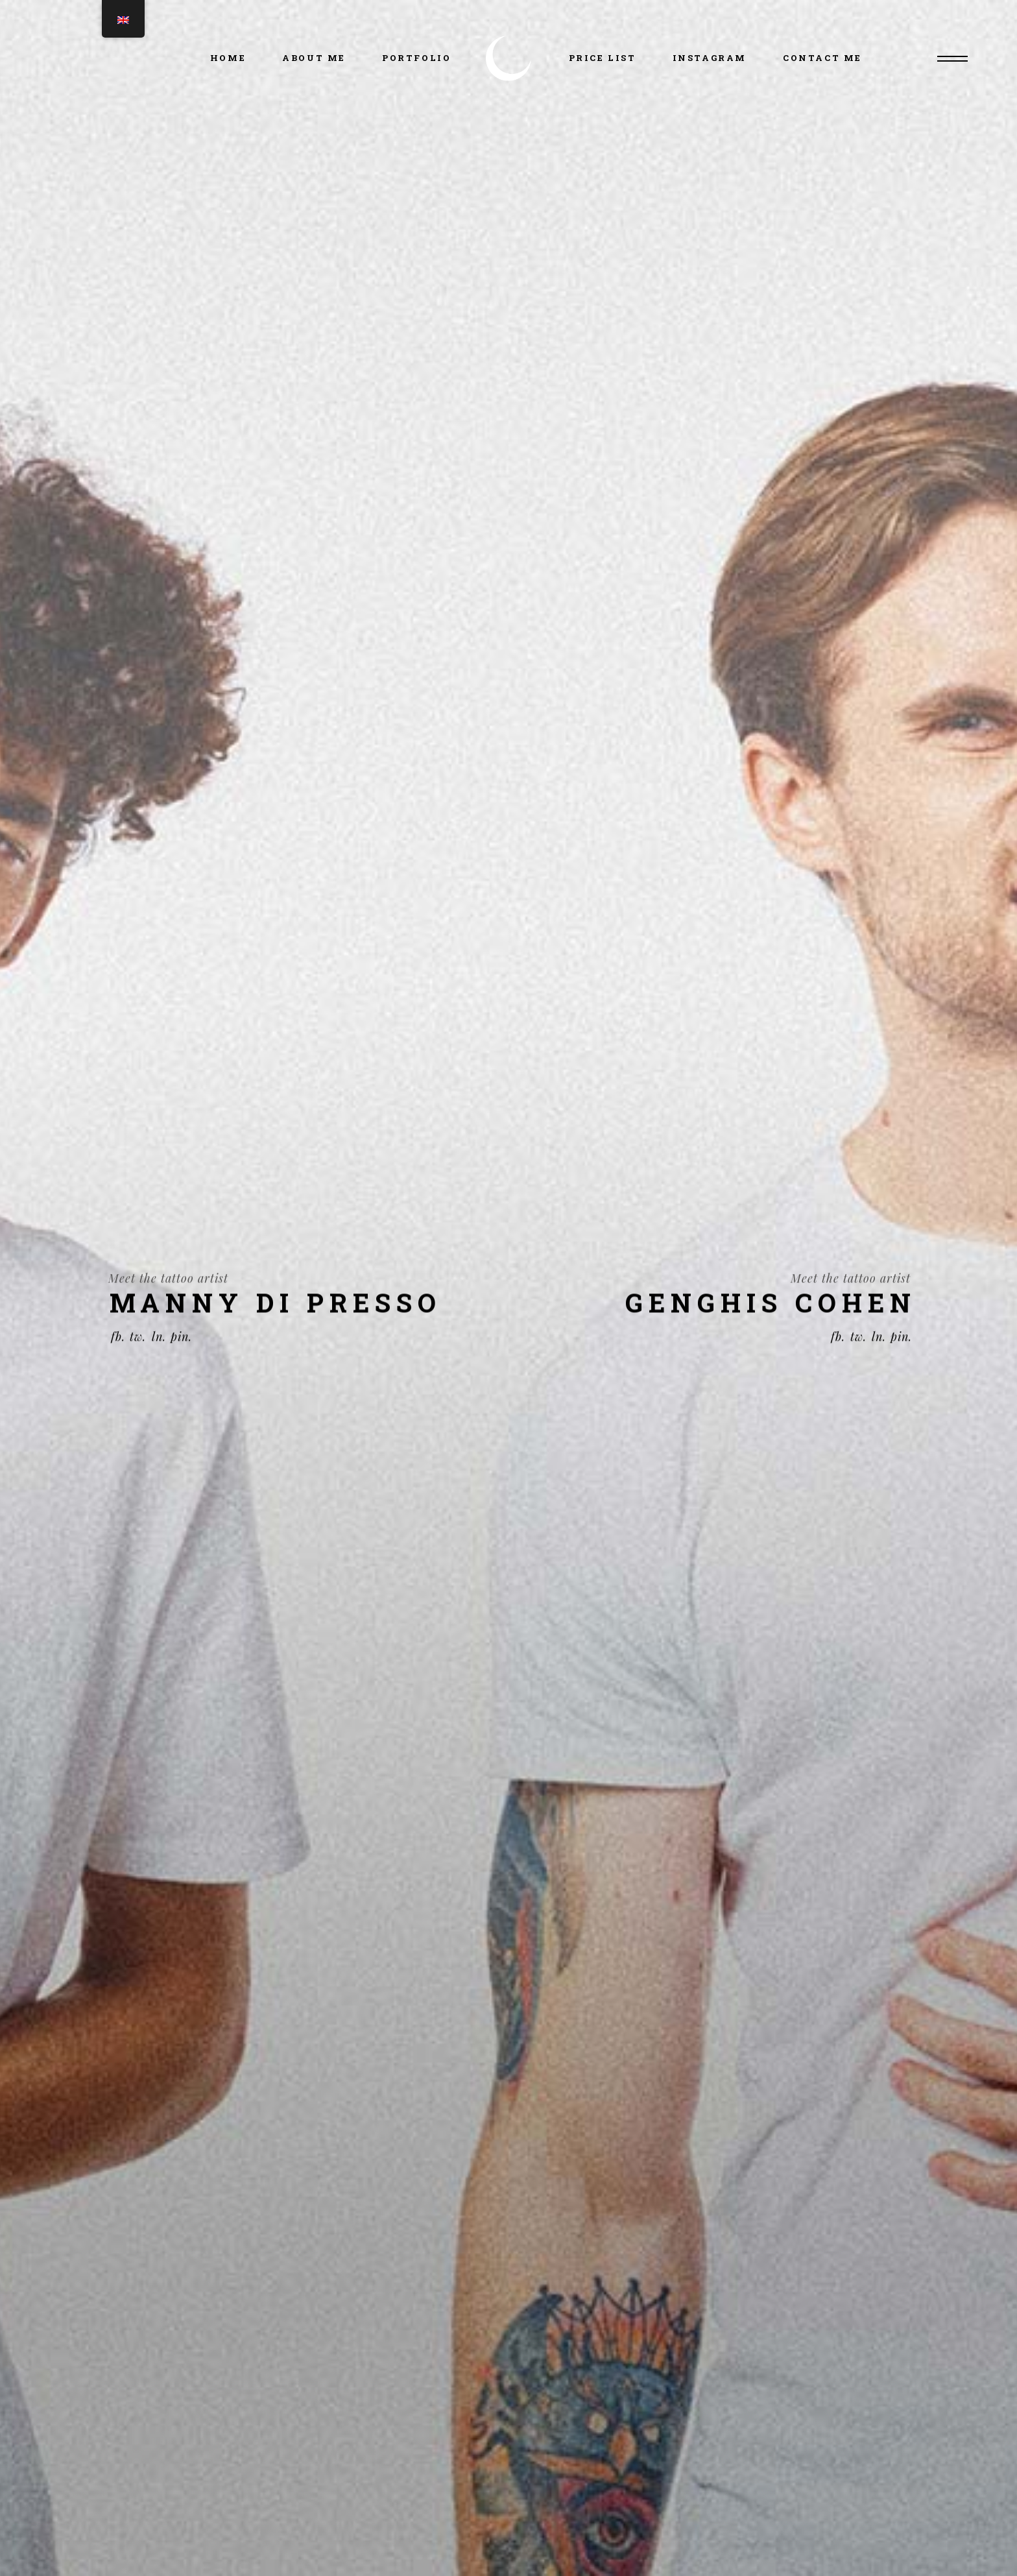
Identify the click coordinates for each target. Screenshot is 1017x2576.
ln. (158, 1363)
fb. (118, 1363)
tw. (137, 1363)
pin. (181, 1363)
